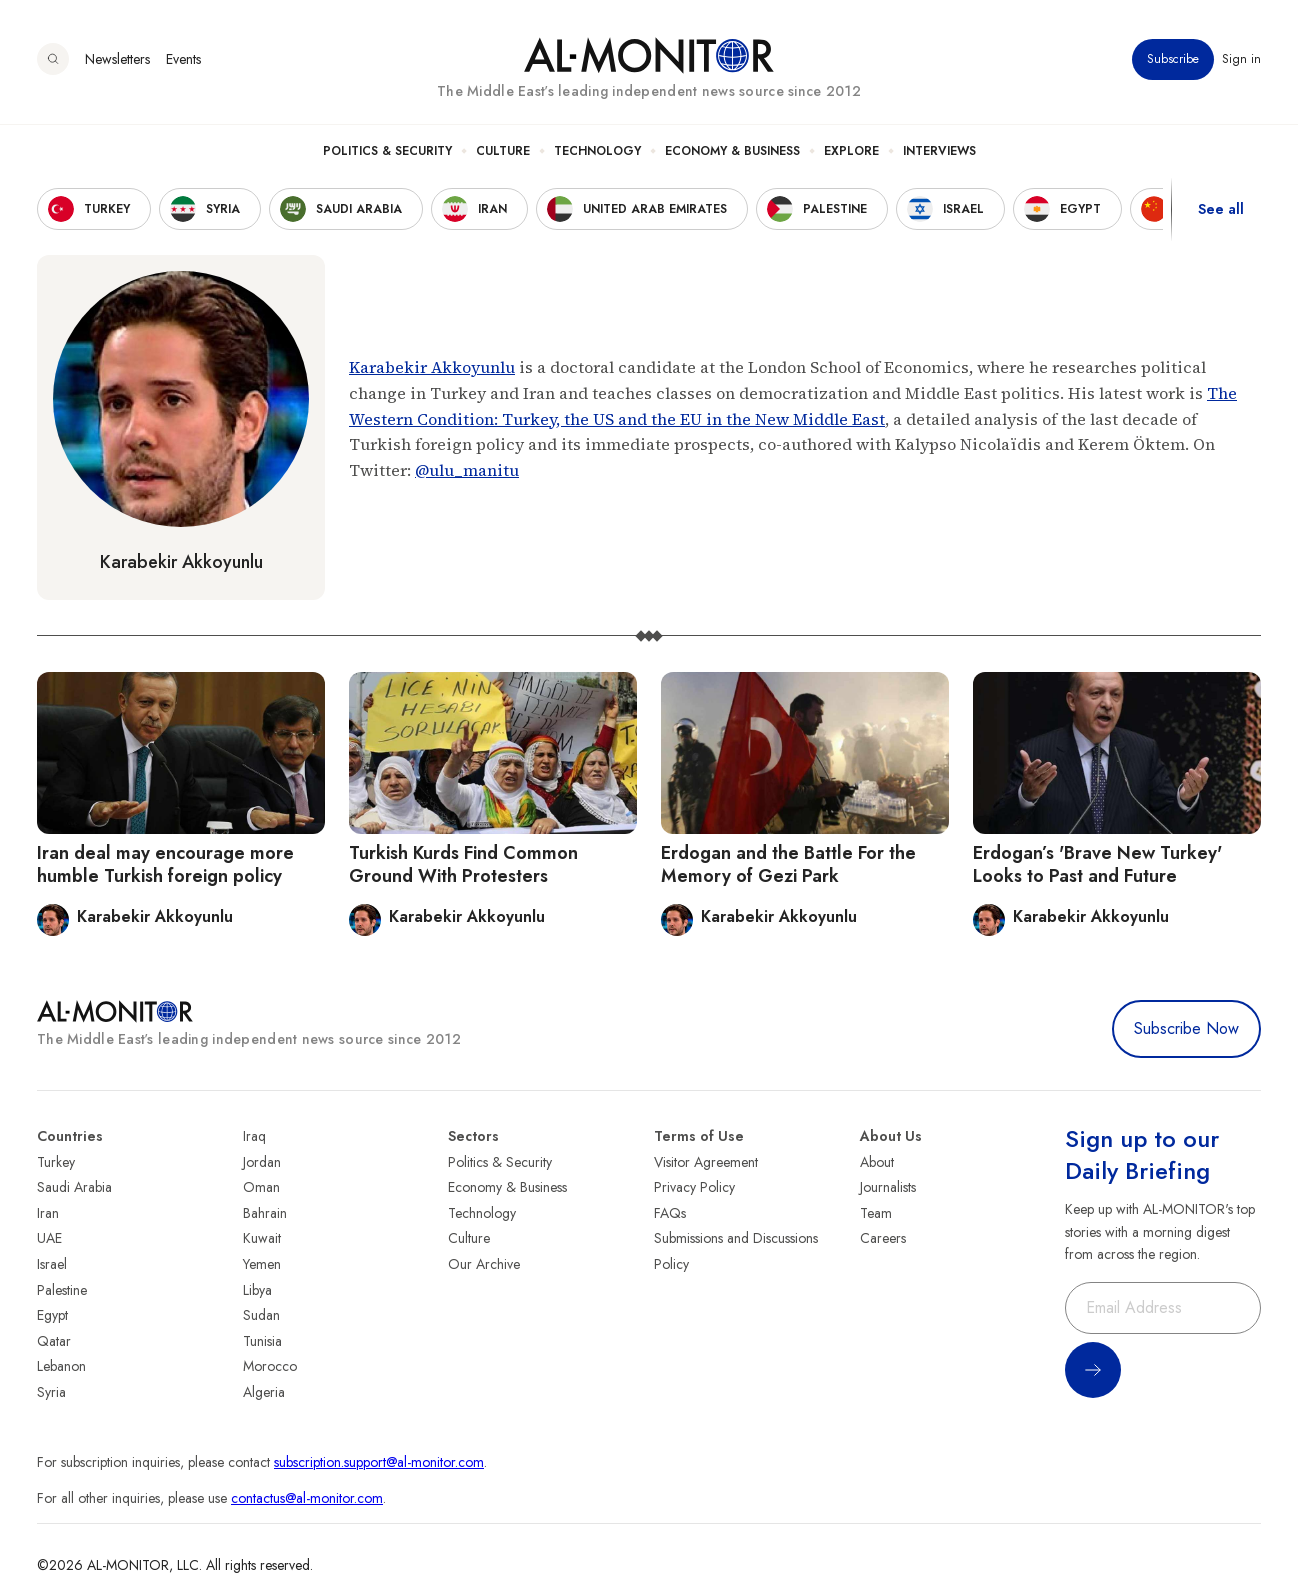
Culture (503, 151)
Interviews (939, 151)
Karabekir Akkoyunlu (181, 562)
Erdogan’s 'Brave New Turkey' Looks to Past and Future (1097, 864)
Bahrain (265, 1213)
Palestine (62, 1290)
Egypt (52, 1315)
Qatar (54, 1341)
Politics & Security (387, 151)
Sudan (261, 1315)
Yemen (262, 1264)
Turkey (56, 1162)
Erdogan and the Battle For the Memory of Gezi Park (788, 864)
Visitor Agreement (706, 1162)
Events (183, 59)
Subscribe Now (1186, 1028)
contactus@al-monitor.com (307, 1498)
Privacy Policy (694, 1187)
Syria (51, 1392)
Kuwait (262, 1238)
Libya (257, 1290)
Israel (52, 1264)
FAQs (670, 1213)
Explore (851, 151)
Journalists (888, 1187)
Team (876, 1213)
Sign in (1241, 59)
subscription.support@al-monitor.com (379, 1462)
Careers (883, 1238)
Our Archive (484, 1264)
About (877, 1162)
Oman (261, 1187)
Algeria (264, 1392)
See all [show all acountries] (1221, 209)
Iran (48, 1213)
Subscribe (1173, 59)
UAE (49, 1238)
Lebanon (61, 1366)
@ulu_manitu (467, 470)
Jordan (262, 1162)
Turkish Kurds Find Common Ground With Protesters (463, 864)
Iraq (254, 1136)
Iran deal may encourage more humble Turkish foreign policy (165, 864)
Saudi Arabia (74, 1187)
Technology (597, 151)
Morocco (270, 1366)
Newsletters (117, 59)
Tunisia (262, 1341)
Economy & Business (732, 151)
